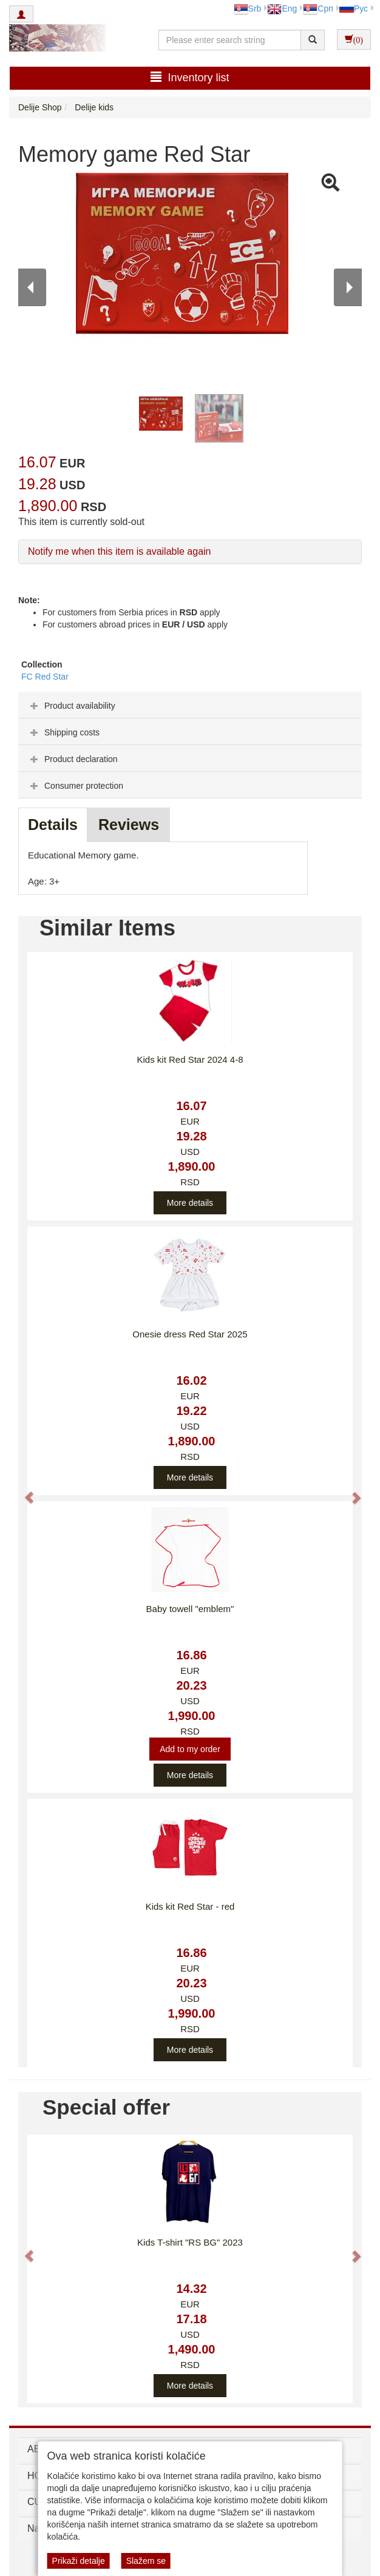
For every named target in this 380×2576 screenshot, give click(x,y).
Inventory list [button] (190, 77)
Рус (353, 8)
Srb (248, 8)
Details (53, 824)
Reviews (128, 824)
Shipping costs (63, 732)
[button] (23, 1491)
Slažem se (146, 2561)
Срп (318, 8)
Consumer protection (75, 786)
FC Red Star (45, 676)
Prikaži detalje (78, 2561)
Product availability (71, 706)
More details (190, 1203)
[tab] (190, 705)
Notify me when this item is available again (119, 551)
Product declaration (72, 759)
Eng (282, 8)
